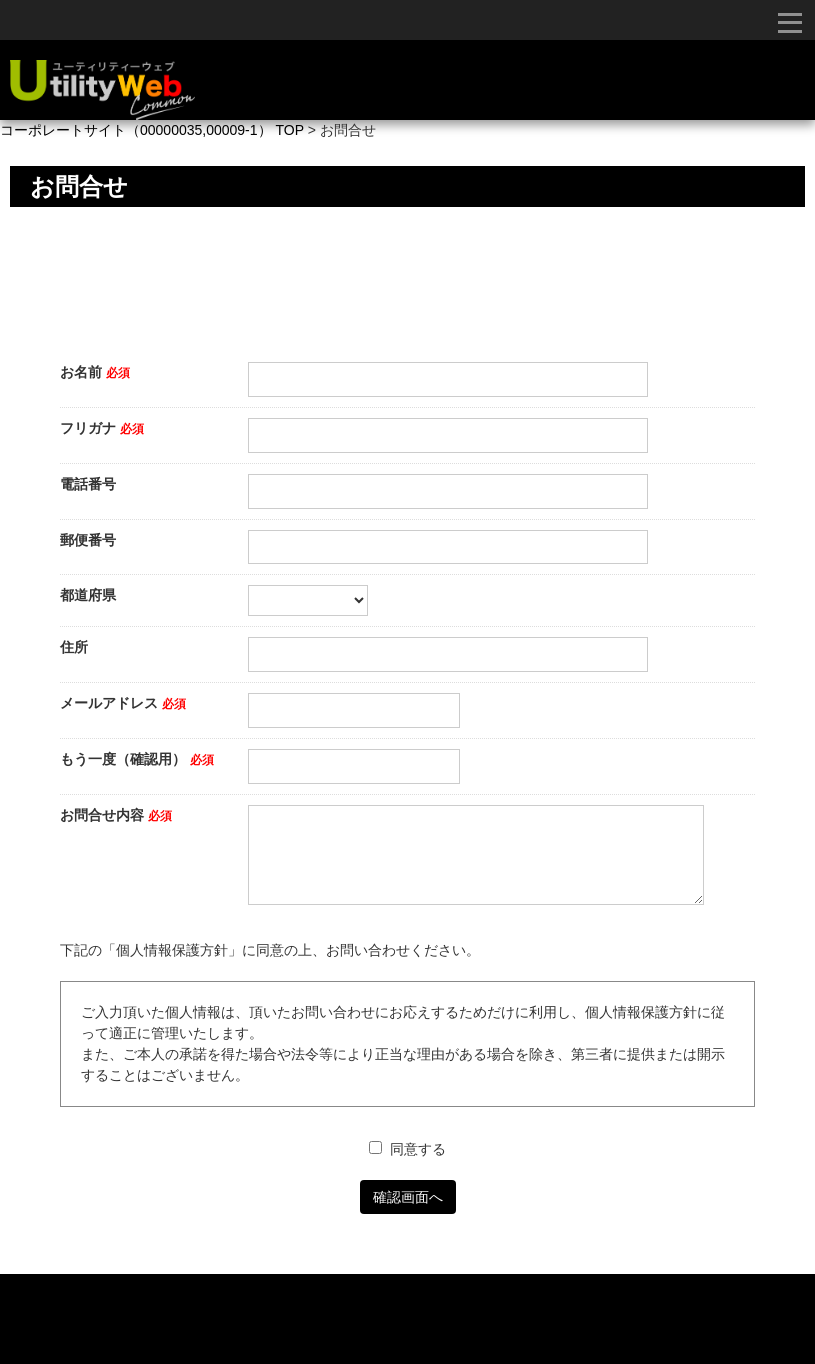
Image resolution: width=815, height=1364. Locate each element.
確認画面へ (408, 1197)
